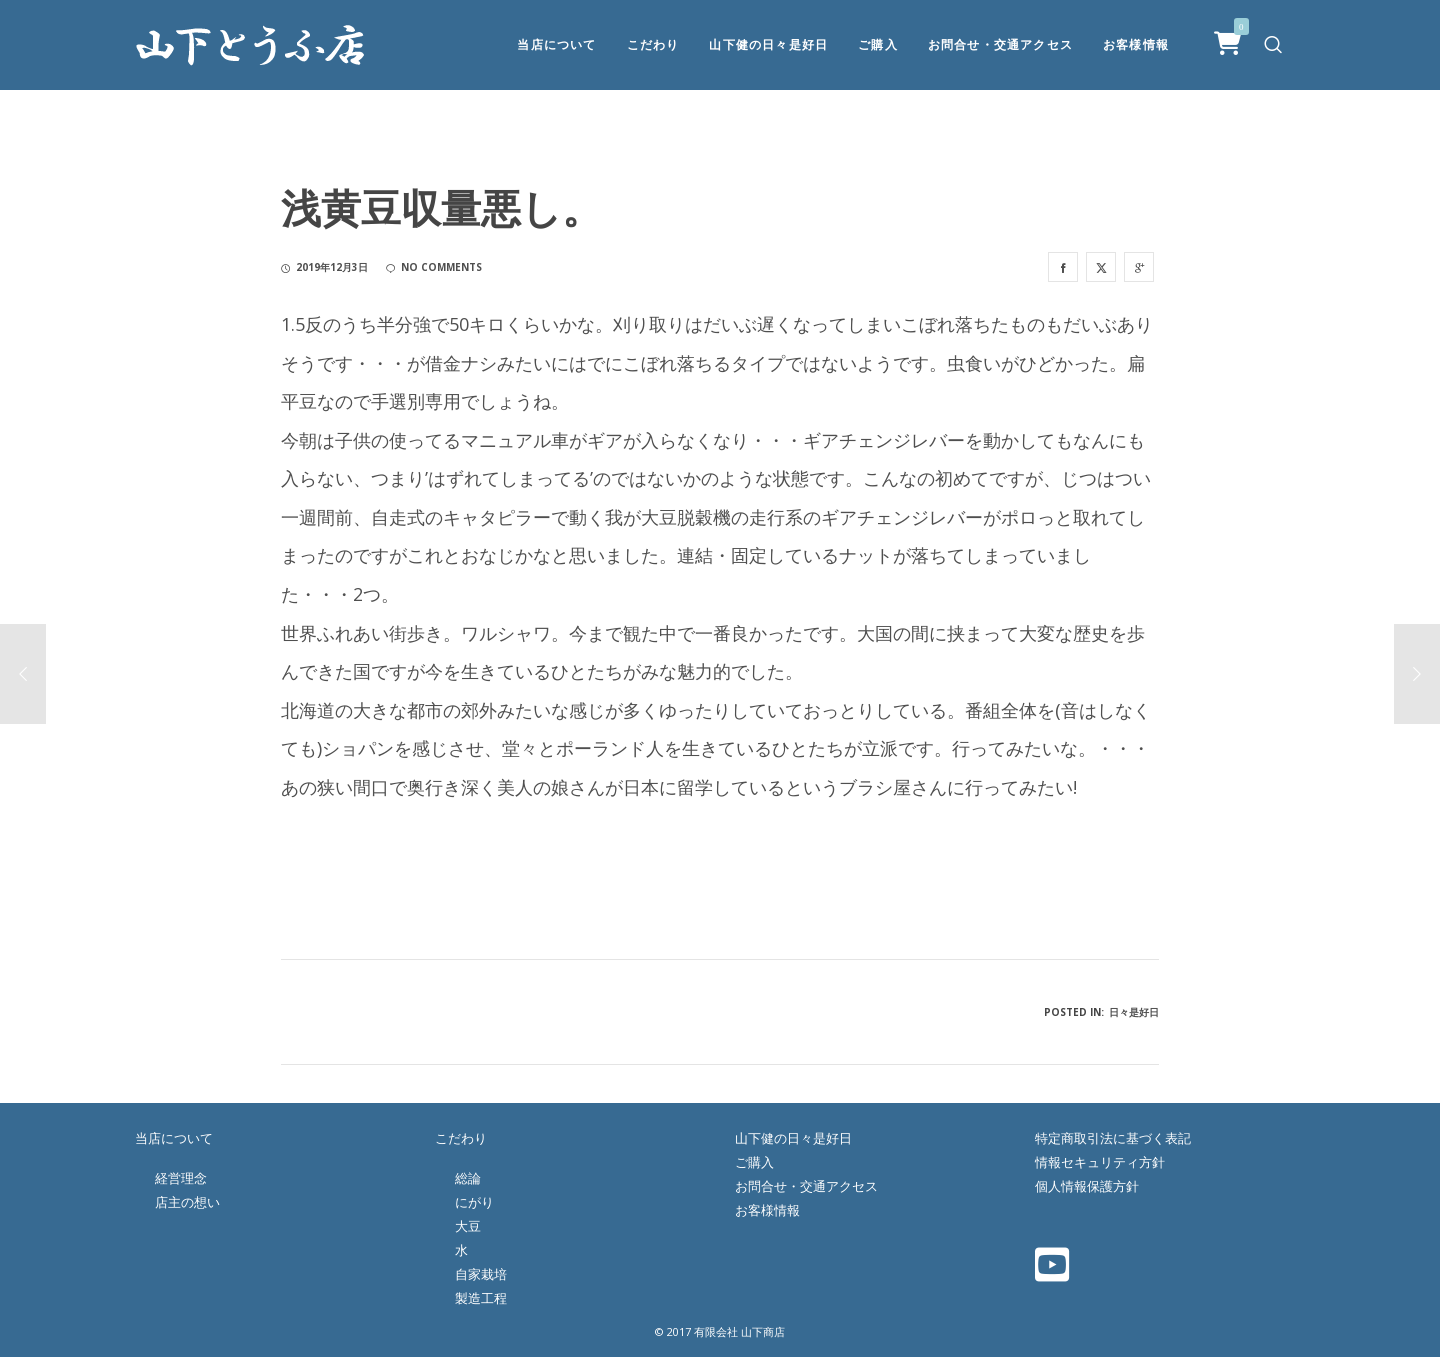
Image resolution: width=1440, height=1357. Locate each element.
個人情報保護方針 (1087, 1186)
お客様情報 (767, 1210)
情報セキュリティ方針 (1100, 1162)
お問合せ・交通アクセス (806, 1186)
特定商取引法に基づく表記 (1113, 1138)
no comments (434, 267)
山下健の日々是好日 (793, 1138)
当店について (174, 1138)
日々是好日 (1134, 1012)
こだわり (461, 1138)
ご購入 (754, 1162)
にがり (474, 1202)
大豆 (468, 1226)
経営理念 (181, 1178)
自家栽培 (481, 1274)
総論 (468, 1178)
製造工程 (481, 1298)
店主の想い (187, 1202)
